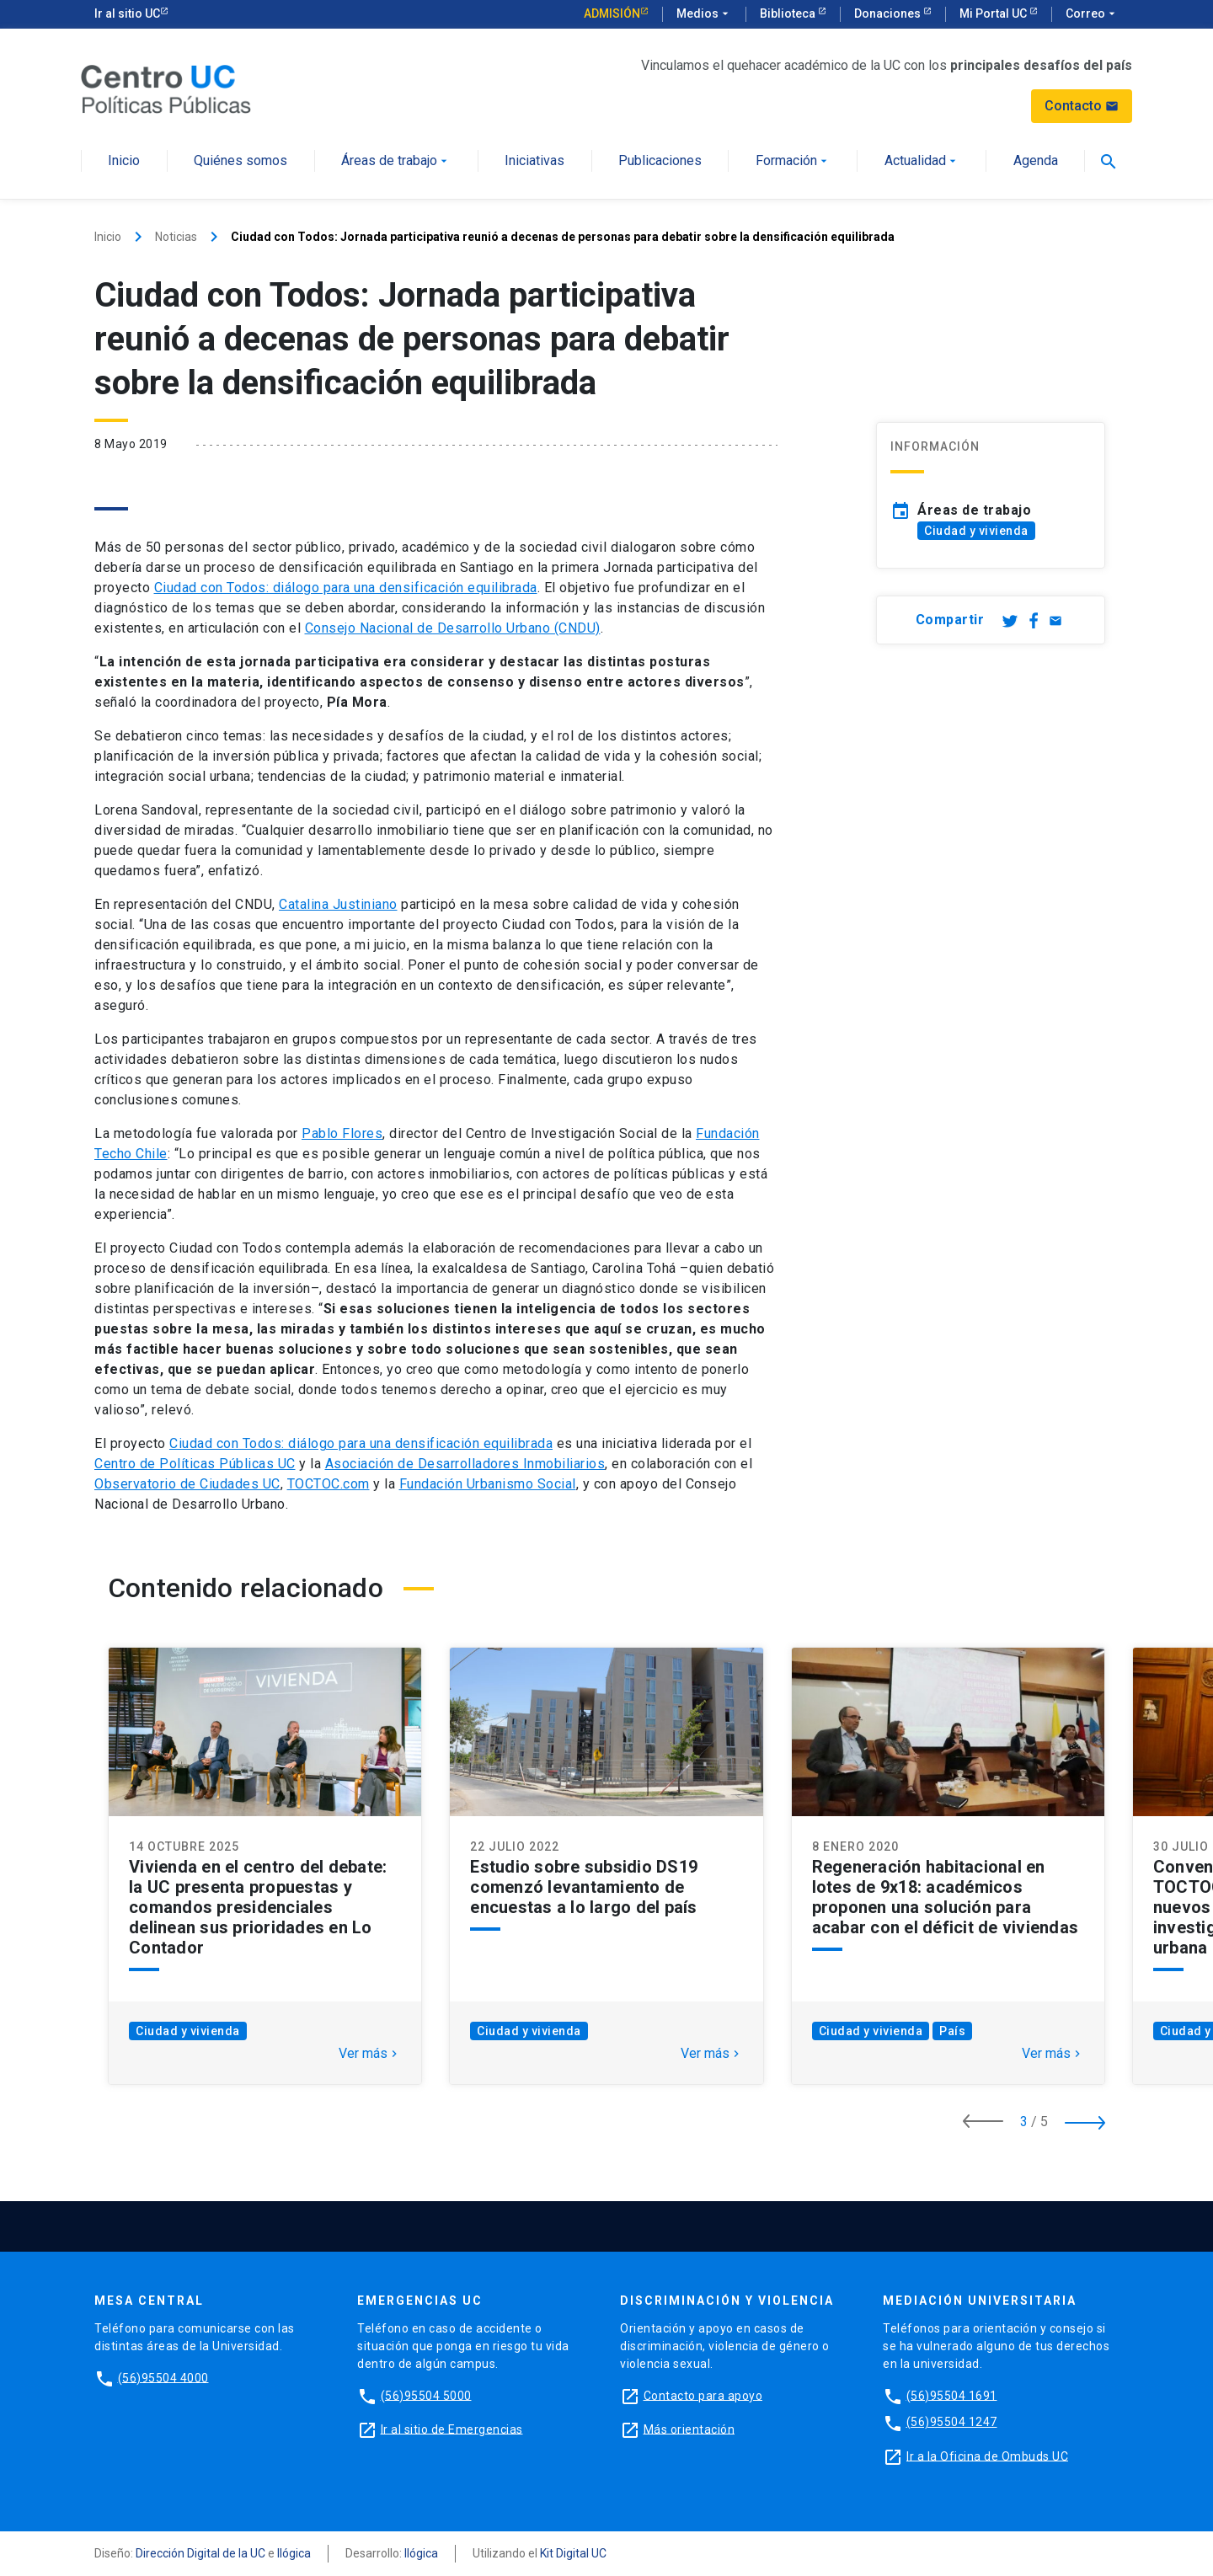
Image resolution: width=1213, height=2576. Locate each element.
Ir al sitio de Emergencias (452, 2428)
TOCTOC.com (328, 1484)
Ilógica (294, 2553)
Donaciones (888, 13)
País (952, 2031)
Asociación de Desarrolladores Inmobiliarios (465, 1464)
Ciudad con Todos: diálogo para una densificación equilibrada (345, 588)
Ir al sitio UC (127, 13)
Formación (793, 161)
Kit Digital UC (573, 2553)
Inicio (124, 161)
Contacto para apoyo (703, 2395)
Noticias (176, 236)
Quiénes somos (240, 161)
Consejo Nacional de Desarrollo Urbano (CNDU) (453, 628)
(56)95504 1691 (951, 2395)
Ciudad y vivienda (976, 530)
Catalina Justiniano (338, 904)
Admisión (612, 13)
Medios (704, 14)
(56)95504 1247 (951, 2422)
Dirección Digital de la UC (200, 2553)
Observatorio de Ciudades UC (187, 1484)
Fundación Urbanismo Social (487, 1484)
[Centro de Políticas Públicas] (166, 88)
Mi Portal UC (994, 13)
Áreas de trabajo (396, 161)
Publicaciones (660, 161)
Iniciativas (534, 161)
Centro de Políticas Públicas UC (195, 1464)
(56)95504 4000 (163, 2377)
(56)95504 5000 (426, 2395)
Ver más (370, 2053)
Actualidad (921, 161)
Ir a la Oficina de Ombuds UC (987, 2455)
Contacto (1082, 106)
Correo (1092, 14)
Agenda (1035, 161)
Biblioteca (789, 13)
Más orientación (689, 2428)
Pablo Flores (342, 1133)
